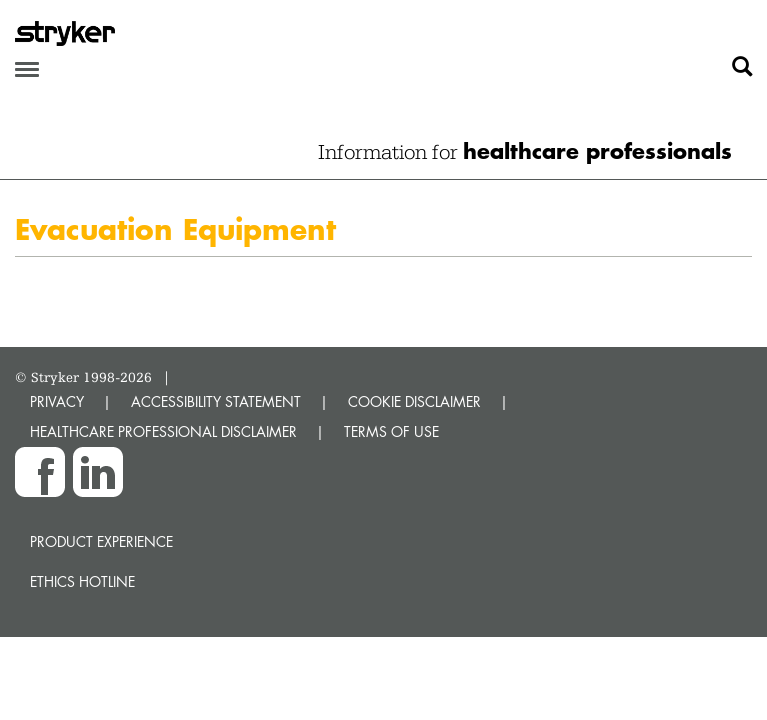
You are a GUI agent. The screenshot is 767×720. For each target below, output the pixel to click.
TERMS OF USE (391, 431)
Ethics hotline (82, 581)
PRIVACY (57, 401)
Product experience (101, 541)
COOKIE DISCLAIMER (414, 401)
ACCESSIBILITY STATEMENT (216, 401)
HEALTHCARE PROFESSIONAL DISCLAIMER (163, 431)
